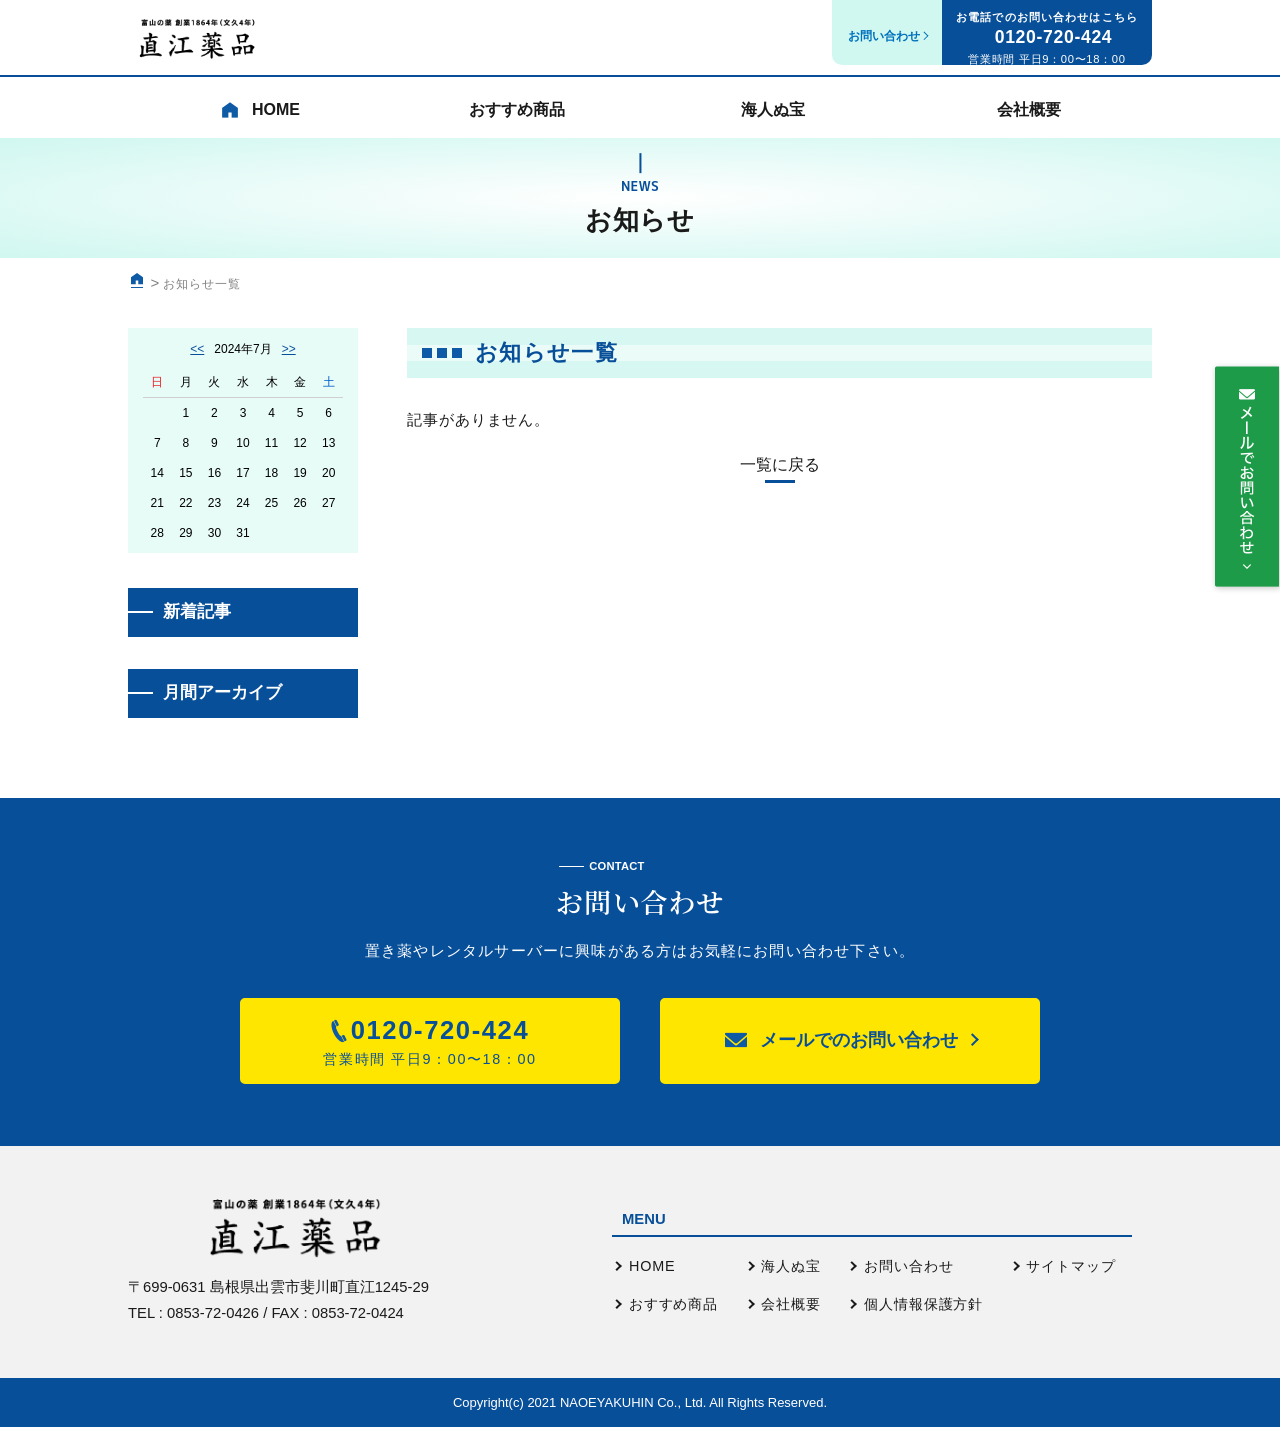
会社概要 (1023, 115)
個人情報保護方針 (923, 1308)
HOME (652, 1270)
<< (197, 349)
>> (289, 349)
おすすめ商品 (511, 115)
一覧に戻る (780, 465)
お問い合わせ (908, 1270)
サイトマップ (1070, 1270)
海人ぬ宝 (767, 115)
